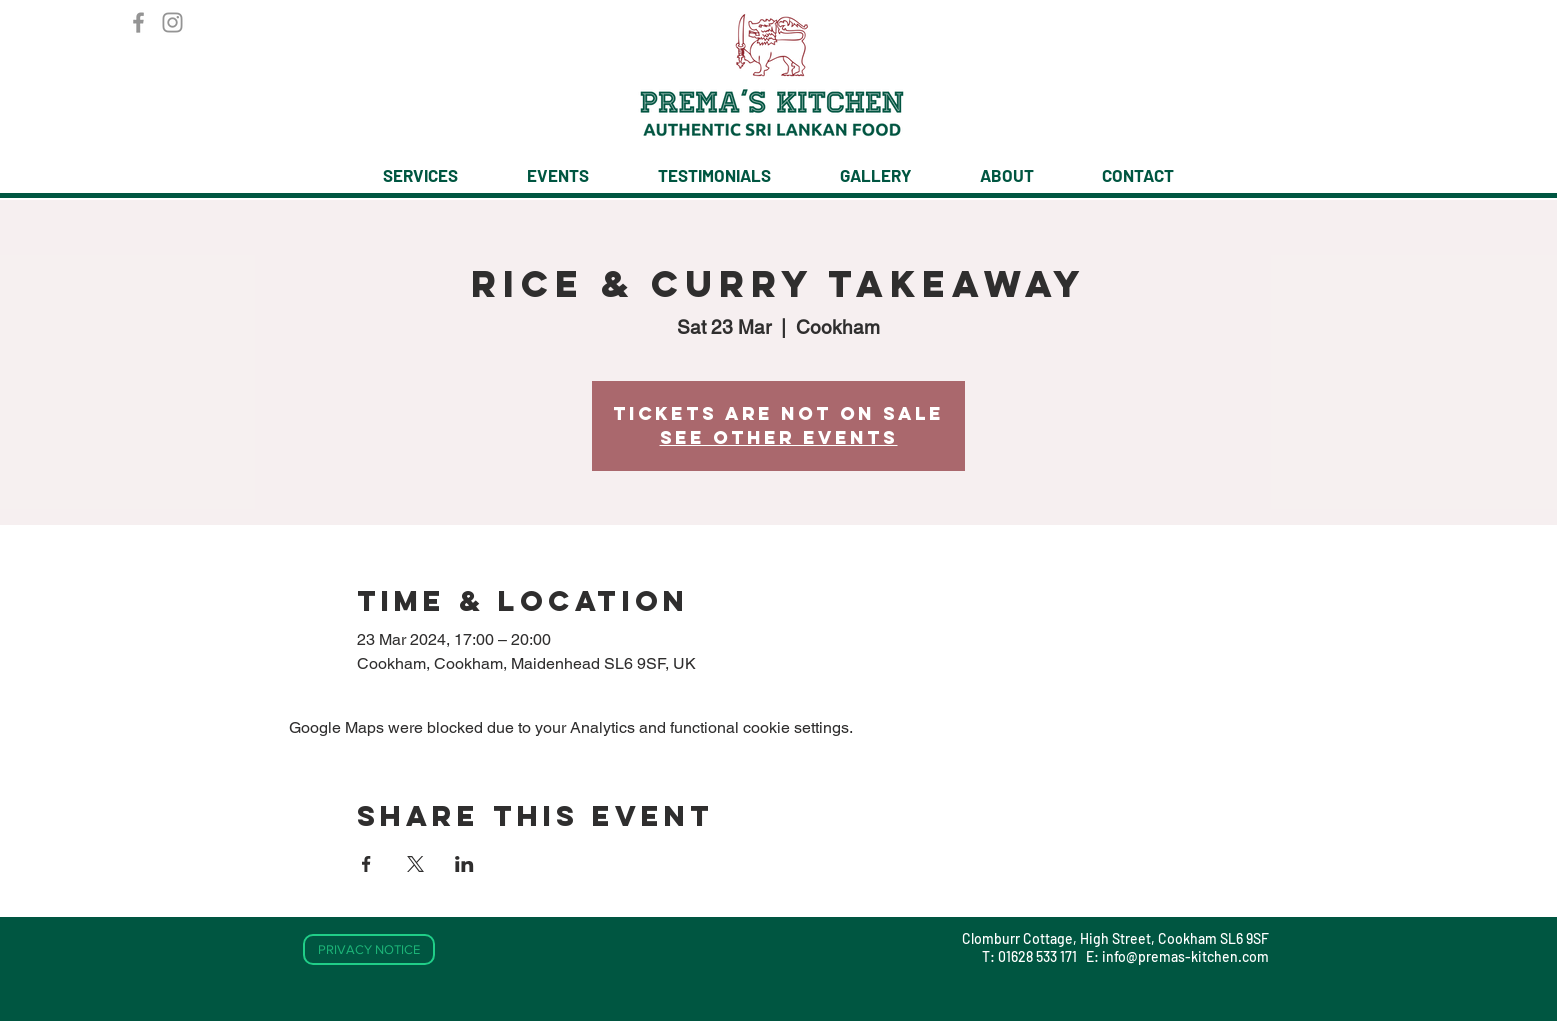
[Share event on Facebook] (366, 864)
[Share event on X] (415, 864)
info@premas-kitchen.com (1185, 956)
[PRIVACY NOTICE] (369, 949)
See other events (779, 437)
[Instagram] (172, 22)
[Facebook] (138, 22)
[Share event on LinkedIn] (464, 864)
